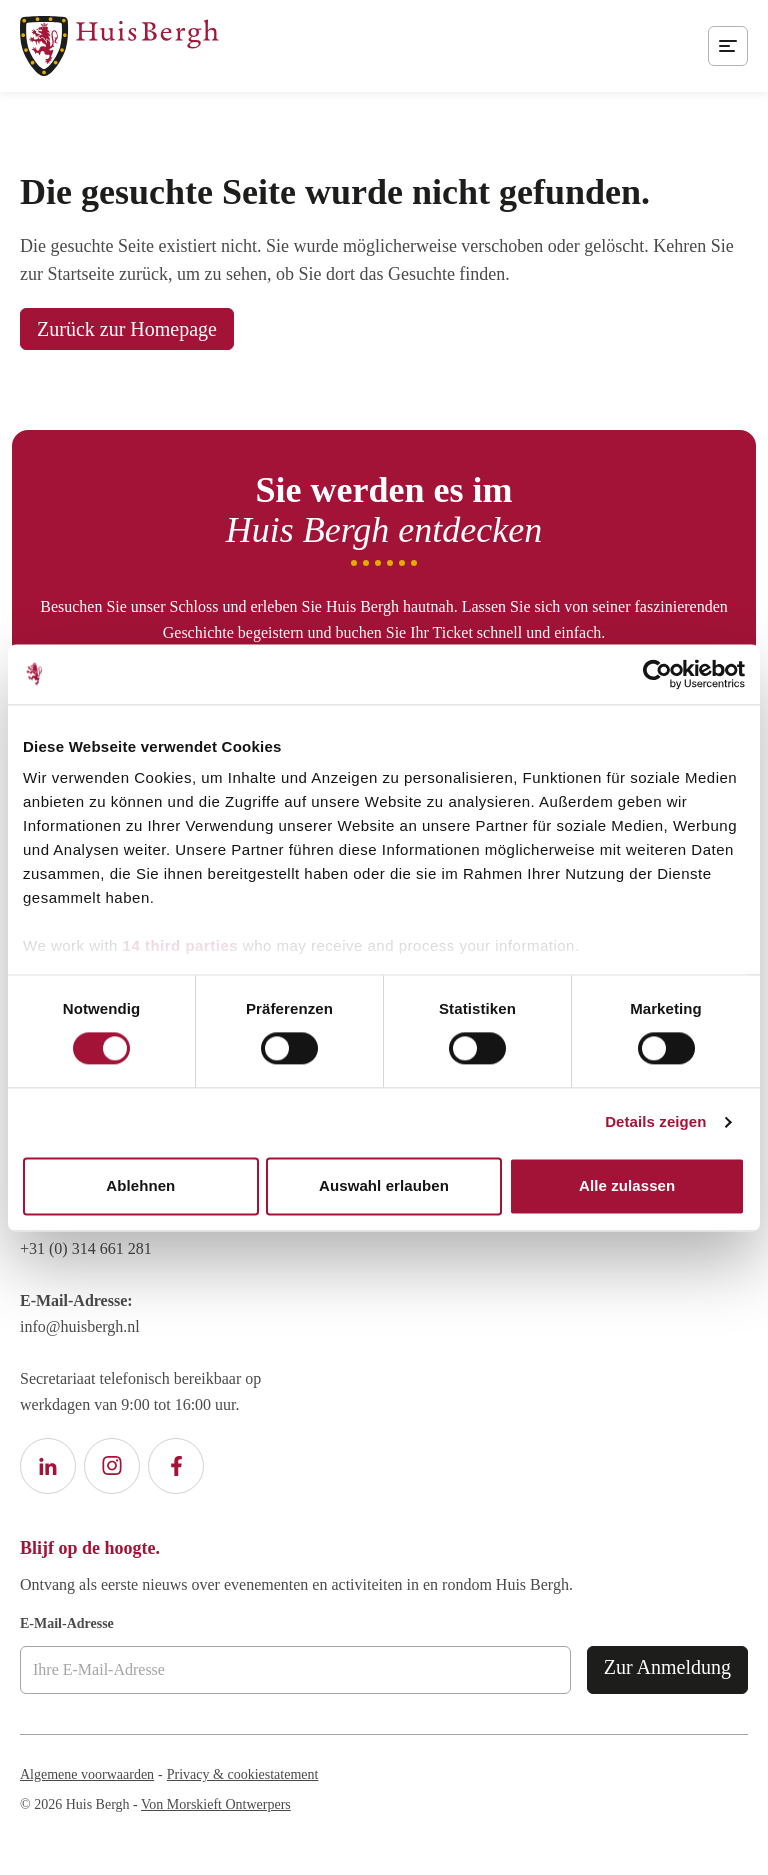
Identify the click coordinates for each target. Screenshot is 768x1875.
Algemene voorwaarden (87, 1774)
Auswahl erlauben (384, 1185)
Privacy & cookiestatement (243, 1774)
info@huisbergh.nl (80, 1326)
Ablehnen (140, 1185)
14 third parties (181, 945)
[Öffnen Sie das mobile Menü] (728, 46)
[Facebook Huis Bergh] (176, 1466)
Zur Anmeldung (667, 1667)
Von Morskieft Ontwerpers (216, 1804)
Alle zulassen (627, 1185)
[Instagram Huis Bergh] (112, 1466)
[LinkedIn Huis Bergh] (48, 1466)
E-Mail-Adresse (67, 1623)
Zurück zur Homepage (127, 329)
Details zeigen (655, 1122)
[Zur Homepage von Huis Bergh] (119, 46)
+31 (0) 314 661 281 (86, 1248)
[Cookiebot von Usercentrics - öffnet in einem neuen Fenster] (657, 674)
